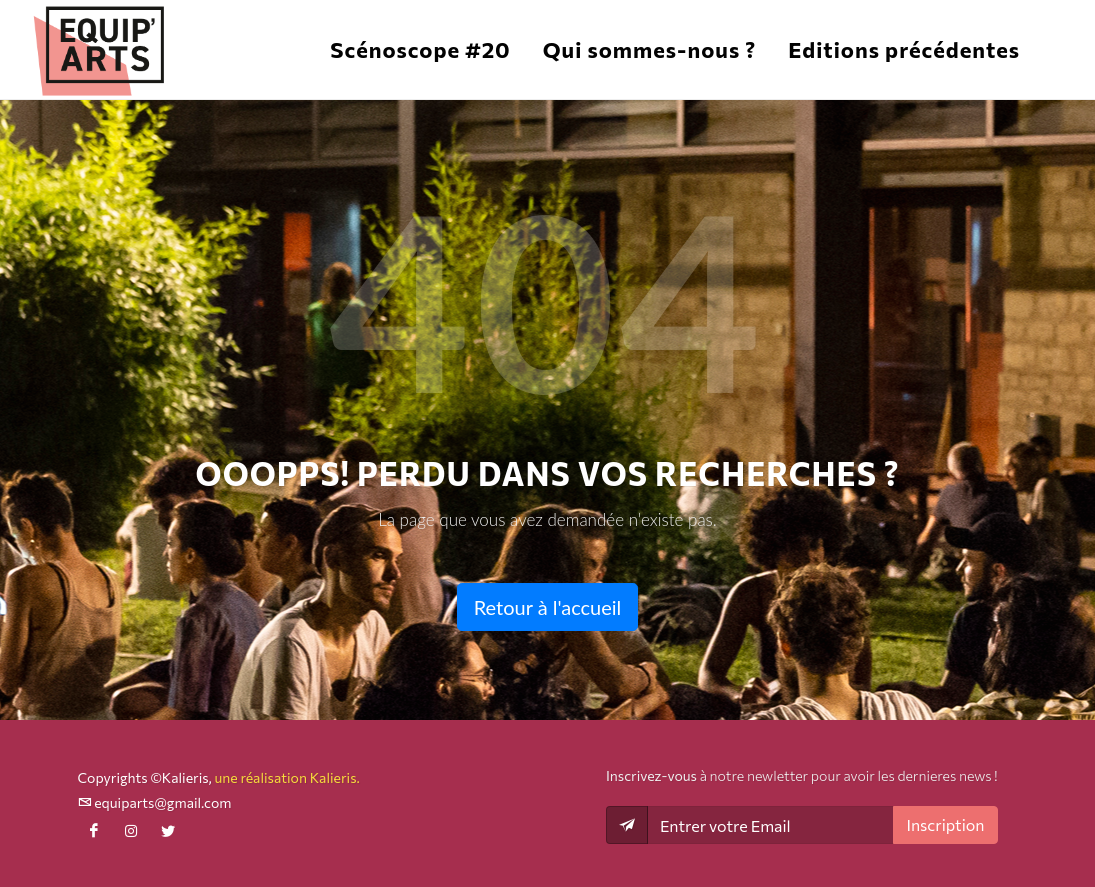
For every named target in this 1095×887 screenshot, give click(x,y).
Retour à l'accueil (548, 607)
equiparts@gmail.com (155, 802)
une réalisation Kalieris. (286, 777)
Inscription (945, 824)
